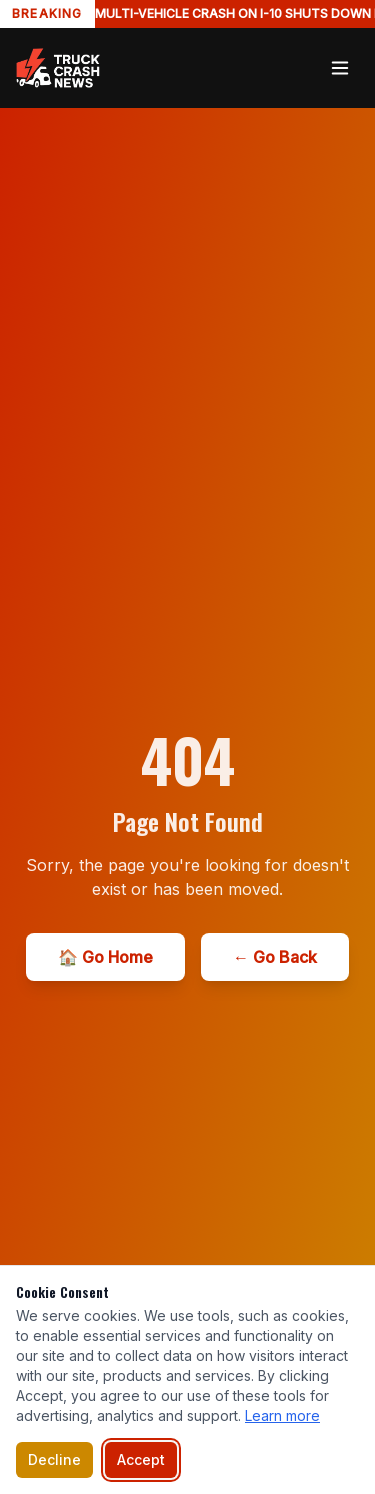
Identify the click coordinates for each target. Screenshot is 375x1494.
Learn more (282, 1415)
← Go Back (275, 957)
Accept (141, 1459)
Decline (54, 1459)
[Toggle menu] (340, 68)
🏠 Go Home (105, 957)
